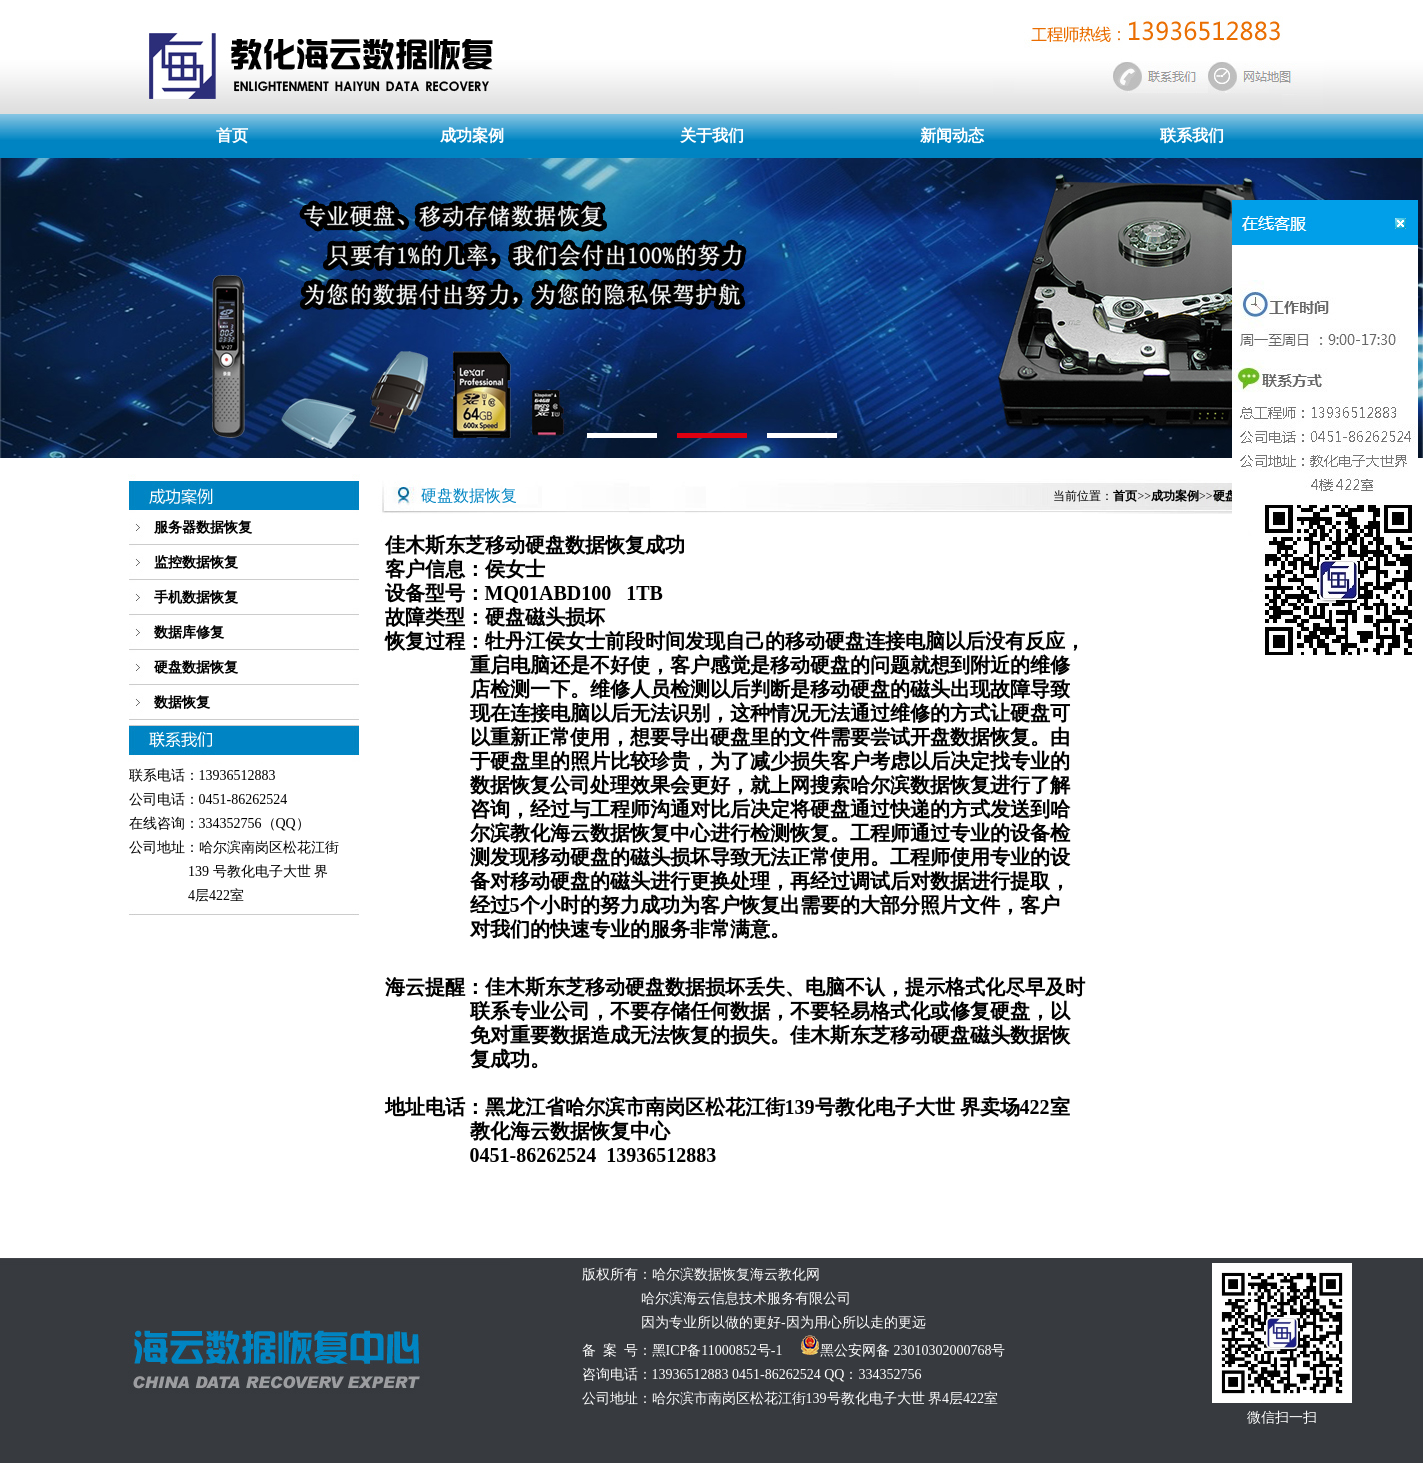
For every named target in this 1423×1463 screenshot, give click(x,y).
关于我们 (712, 135)
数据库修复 (189, 632)
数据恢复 (182, 702)
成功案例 (472, 135)
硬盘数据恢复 (196, 667)
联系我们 (1192, 135)
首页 (232, 135)
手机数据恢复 (196, 597)
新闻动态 (952, 135)
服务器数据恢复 (203, 527)
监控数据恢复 (196, 562)
